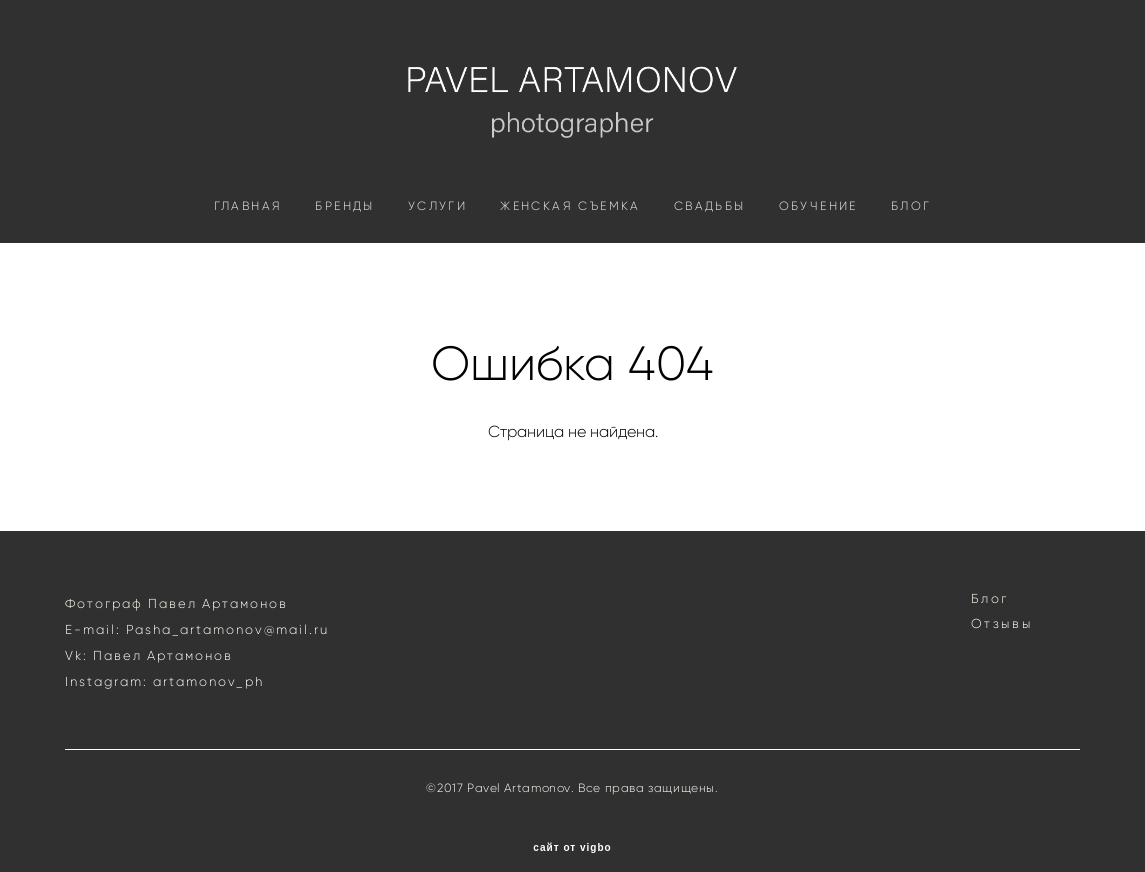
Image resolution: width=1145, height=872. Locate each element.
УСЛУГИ (437, 237)
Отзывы (1002, 601)
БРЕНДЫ (344, 237)
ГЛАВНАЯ (248, 237)
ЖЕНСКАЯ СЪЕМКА (570, 237)
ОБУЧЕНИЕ (818, 237)
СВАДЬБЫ (710, 237)
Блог (990, 576)
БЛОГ (911, 237)
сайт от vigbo (572, 826)
